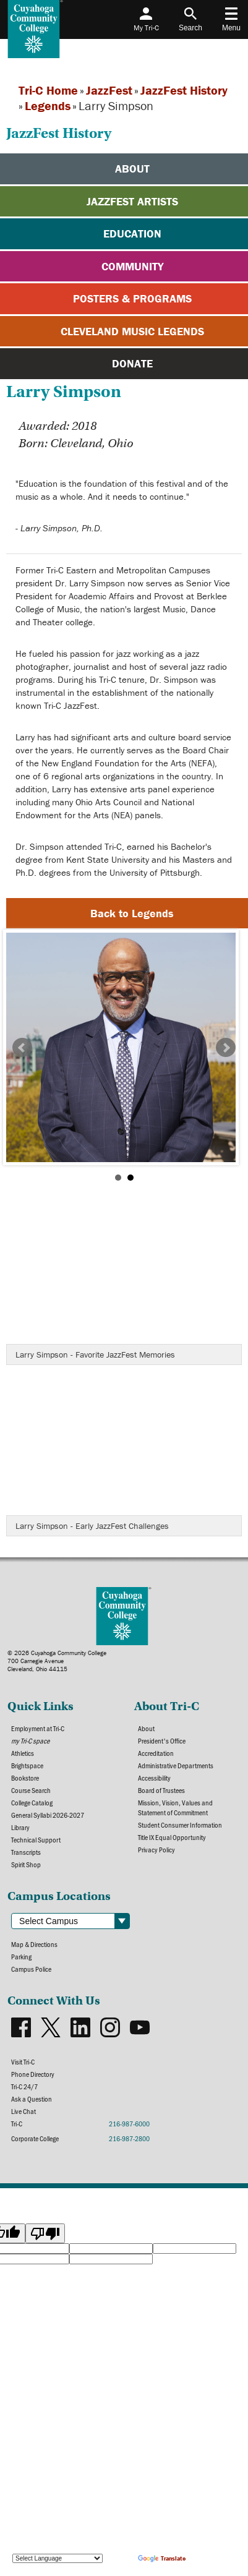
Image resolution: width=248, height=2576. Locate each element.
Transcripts (26, 1852)
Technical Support (36, 1839)
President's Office (162, 1740)
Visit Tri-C (23, 2061)
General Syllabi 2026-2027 (47, 1815)
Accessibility (154, 1777)
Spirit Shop (26, 1864)
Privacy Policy (156, 1849)
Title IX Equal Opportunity (172, 1837)
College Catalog (32, 1802)
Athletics (22, 1753)
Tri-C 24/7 (24, 2086)
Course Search (31, 1790)
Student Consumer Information (180, 1824)
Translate (162, 2558)
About (146, 1728)
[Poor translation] (45, 2233)
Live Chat (23, 2111)
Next (226, 1048)
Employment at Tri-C (37, 1728)
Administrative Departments (175, 1765)
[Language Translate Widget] (57, 2558)
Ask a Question (31, 2098)
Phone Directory (32, 2074)
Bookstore (25, 1777)
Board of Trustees (161, 1790)
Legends (48, 105)
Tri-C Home (48, 90)
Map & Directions (34, 1944)
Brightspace (27, 1765)
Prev (22, 1048)
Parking (21, 1956)
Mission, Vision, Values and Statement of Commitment (175, 1807)
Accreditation (156, 1753)
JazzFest (109, 90)
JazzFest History (184, 90)
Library (20, 1827)
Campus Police (31, 1969)
